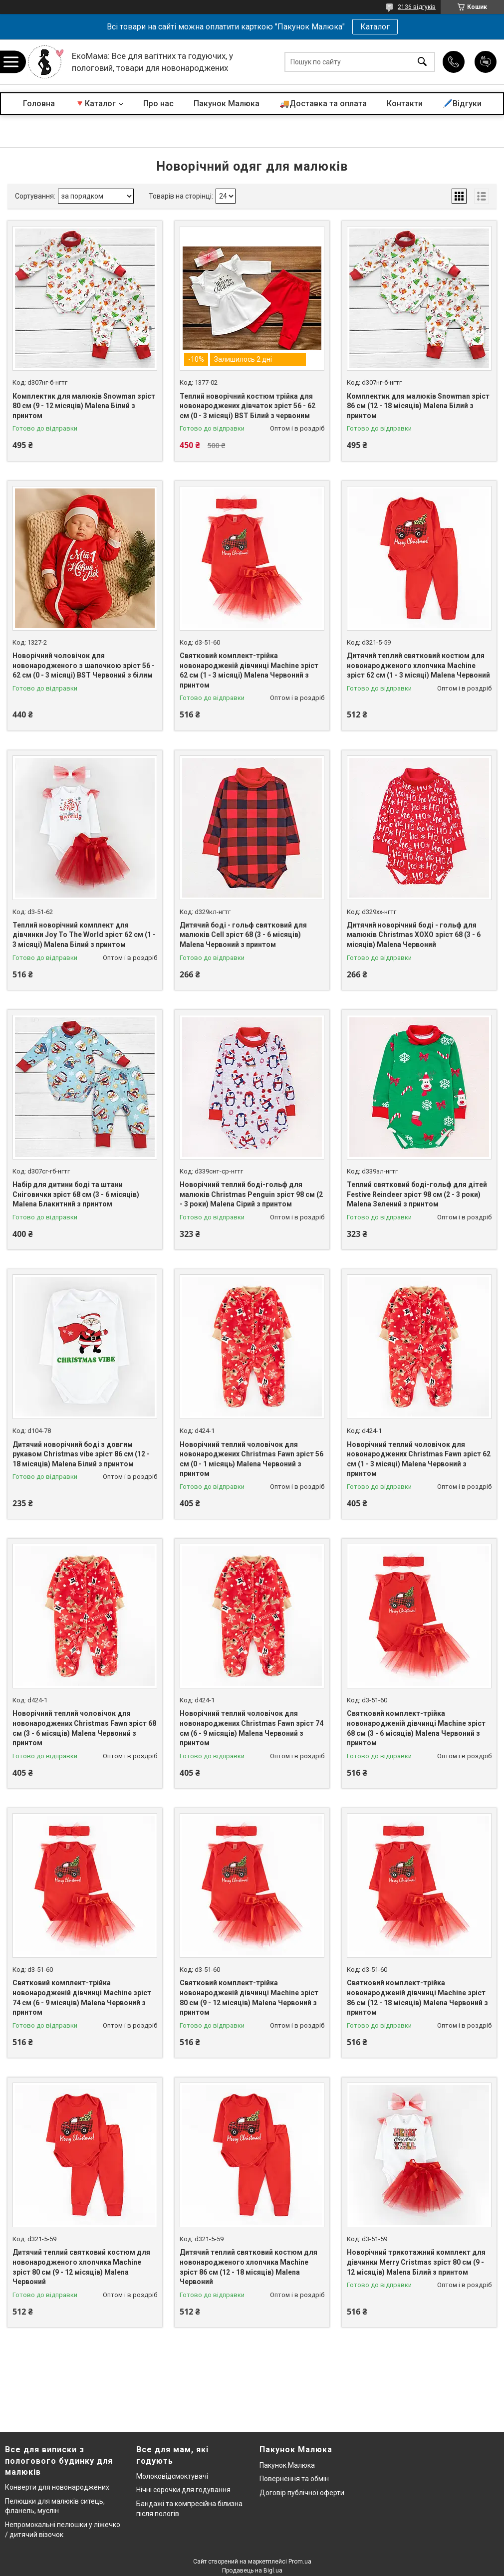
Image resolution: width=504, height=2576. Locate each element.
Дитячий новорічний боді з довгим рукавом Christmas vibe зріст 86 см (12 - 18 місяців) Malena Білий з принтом (81, 1454)
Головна (39, 103)
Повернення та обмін (294, 2479)
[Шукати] (422, 62)
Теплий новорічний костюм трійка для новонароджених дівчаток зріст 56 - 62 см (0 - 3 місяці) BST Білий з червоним (247, 406)
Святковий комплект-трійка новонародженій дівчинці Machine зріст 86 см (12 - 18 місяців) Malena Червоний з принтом (417, 1997)
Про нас (158, 103)
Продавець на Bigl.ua (252, 2570)
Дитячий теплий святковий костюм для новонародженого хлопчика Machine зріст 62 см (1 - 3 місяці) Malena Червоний (418, 665)
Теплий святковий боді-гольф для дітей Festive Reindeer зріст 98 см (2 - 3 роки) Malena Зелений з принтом (417, 1194)
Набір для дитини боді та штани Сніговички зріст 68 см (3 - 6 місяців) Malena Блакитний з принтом (75, 1194)
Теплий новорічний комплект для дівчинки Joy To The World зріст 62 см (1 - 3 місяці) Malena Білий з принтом (84, 934)
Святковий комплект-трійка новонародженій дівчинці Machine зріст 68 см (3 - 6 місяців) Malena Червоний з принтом (416, 1728)
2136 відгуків (417, 6)
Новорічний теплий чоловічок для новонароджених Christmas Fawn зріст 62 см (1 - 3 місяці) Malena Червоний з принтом (419, 1459)
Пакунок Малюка (226, 103)
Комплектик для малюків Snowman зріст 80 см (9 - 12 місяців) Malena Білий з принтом (83, 406)
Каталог (375, 26)
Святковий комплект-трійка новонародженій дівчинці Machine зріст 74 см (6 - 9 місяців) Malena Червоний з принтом (81, 1997)
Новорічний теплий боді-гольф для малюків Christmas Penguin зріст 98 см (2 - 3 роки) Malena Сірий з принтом (251, 1194)
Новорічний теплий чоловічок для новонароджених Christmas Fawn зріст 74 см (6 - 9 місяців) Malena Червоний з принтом (251, 1728)
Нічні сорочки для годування (183, 2490)
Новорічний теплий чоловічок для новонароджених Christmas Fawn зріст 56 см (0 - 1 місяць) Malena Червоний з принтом (251, 1459)
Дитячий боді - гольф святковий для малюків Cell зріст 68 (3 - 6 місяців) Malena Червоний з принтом (243, 934)
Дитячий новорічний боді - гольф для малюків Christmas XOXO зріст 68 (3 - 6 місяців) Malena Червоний (414, 934)
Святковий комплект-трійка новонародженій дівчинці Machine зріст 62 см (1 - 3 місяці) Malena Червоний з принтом (249, 670)
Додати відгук (486, 62)
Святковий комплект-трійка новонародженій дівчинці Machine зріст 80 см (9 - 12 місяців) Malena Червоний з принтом (249, 1997)
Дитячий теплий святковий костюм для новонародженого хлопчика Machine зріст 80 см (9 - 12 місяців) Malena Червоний (81, 2267)
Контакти (405, 103)
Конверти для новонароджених (57, 2487)
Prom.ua (299, 2561)
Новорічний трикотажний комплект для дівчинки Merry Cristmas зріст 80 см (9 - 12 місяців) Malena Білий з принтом (416, 2262)
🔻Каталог (95, 103)
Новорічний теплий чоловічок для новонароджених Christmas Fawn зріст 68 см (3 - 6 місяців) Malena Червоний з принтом (84, 1728)
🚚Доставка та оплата (323, 103)
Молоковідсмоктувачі (172, 2476)
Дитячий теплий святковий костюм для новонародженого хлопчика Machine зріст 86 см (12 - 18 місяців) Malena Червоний (248, 2267)
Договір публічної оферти (301, 2493)
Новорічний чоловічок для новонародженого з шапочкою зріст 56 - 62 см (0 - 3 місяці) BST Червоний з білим (83, 665)
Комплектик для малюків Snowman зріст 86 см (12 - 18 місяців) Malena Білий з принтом (418, 406)
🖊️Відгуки (462, 103)
